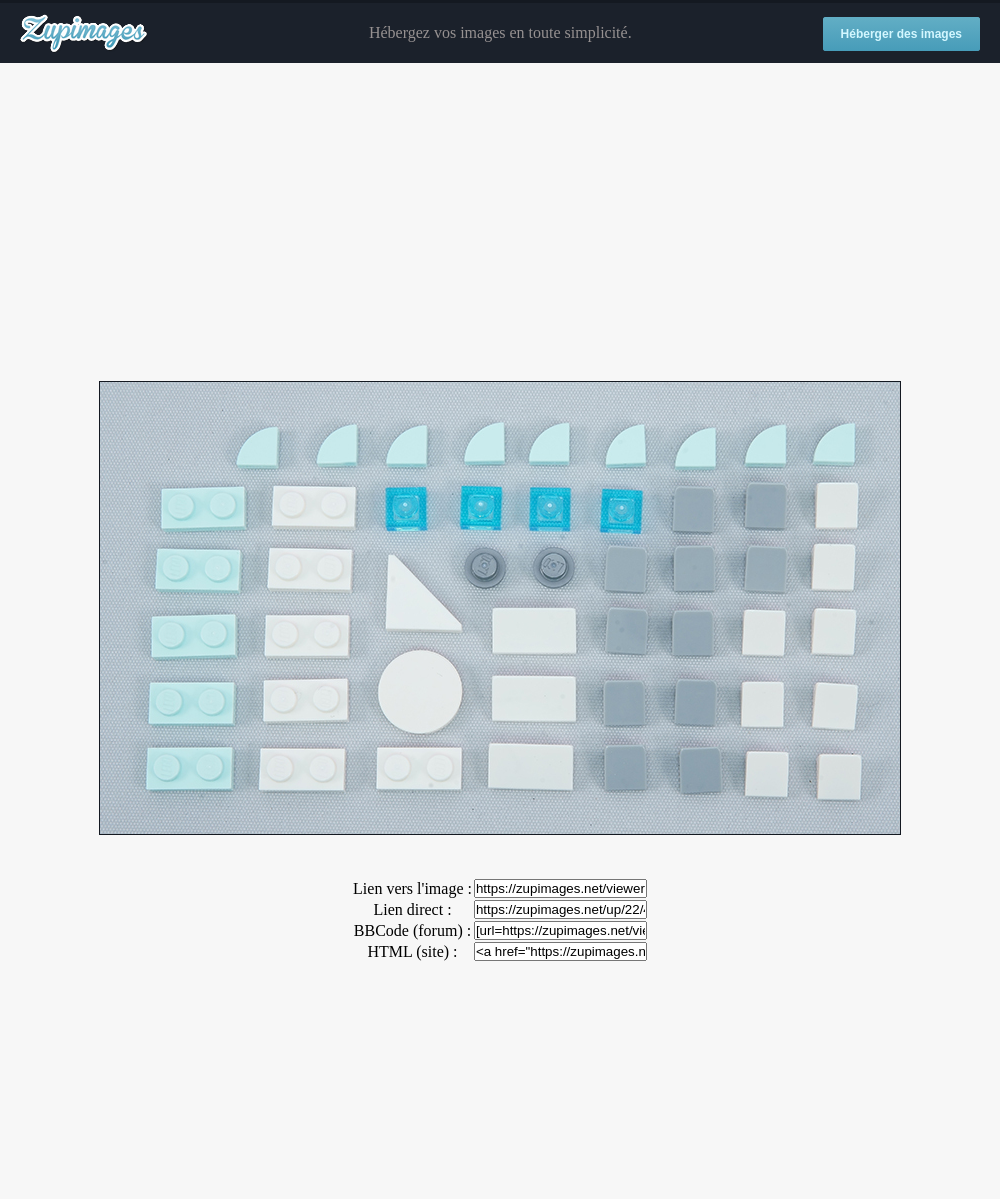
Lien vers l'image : (412, 888)
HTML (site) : (412, 951)
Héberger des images (901, 34)
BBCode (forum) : (412, 930)
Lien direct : (412, 909)
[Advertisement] (500, 223)
